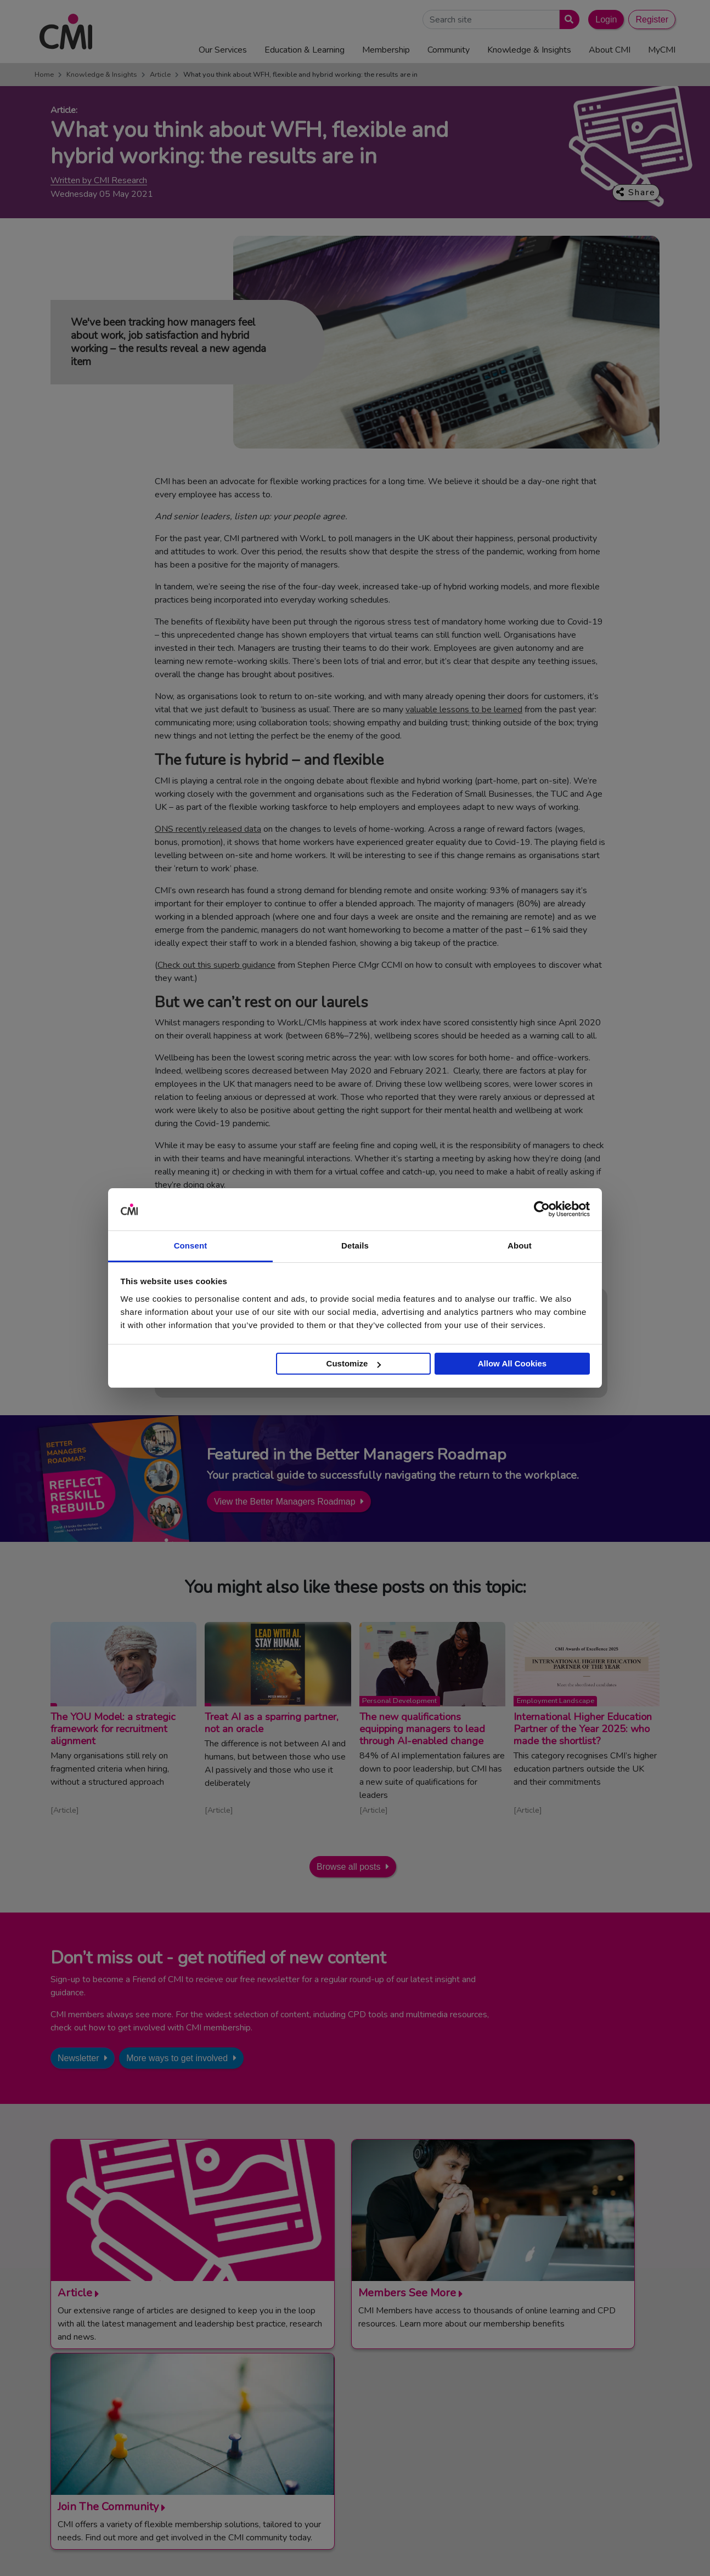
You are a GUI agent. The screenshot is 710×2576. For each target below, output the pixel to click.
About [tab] (520, 1245)
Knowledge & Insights (101, 75)
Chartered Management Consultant (576, 2444)
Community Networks (369, 2444)
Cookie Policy (529, 2550)
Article (160, 75)
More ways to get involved (177, 2058)
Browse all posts (349, 1866)
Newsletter (78, 2058)
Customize (353, 1363)
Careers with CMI (361, 2458)
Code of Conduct (468, 2550)
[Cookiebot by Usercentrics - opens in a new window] (542, 1209)
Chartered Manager (548, 2431)
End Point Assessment (553, 2417)
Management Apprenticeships (566, 2404)
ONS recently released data (208, 829)
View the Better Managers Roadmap (285, 1501)
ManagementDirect (547, 2458)
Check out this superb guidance (216, 965)
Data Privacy (582, 2550)
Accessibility (635, 2550)
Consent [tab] (190, 1245)
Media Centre (354, 2417)
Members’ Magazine (549, 2471)
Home (44, 75)
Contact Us (350, 2404)
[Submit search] (567, 19)
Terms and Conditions (394, 2550)
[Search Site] (491, 19)
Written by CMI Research (98, 180)
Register (651, 19)
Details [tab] (355, 1245)
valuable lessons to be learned (463, 709)
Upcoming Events (361, 2431)
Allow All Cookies (512, 1363)
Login (606, 19)
